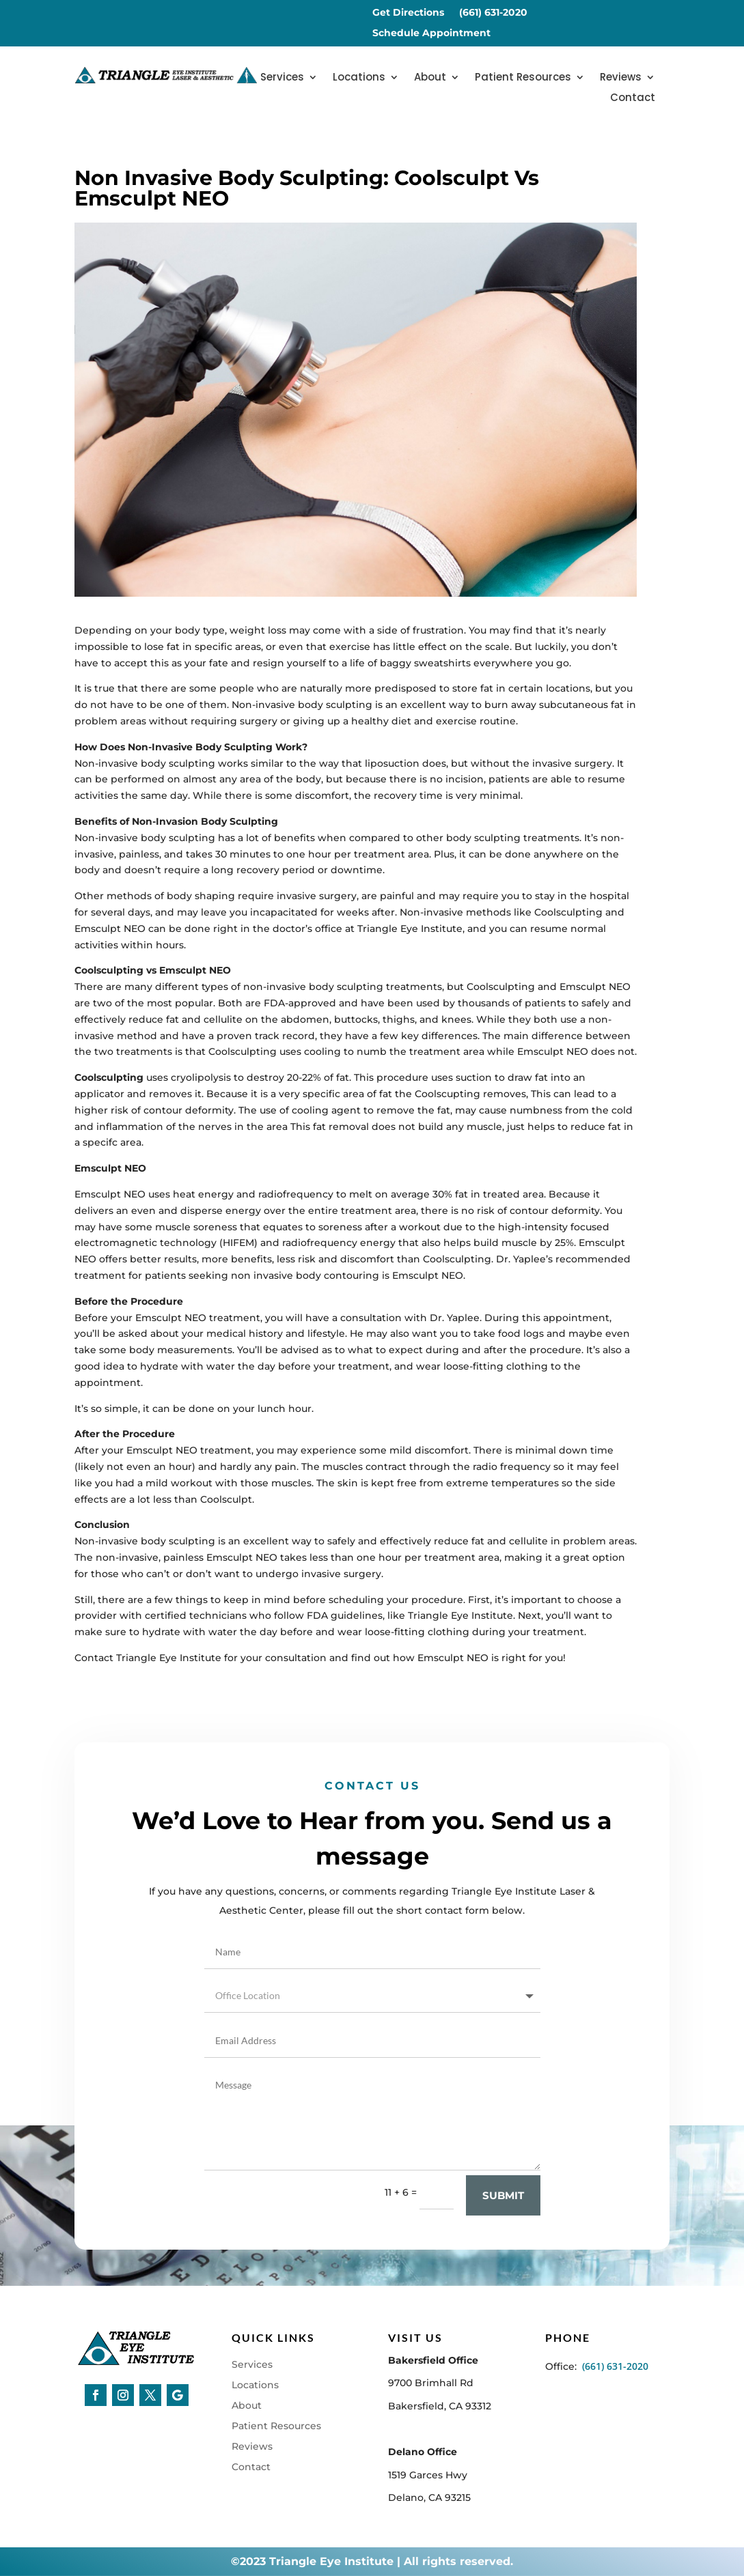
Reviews (621, 78)
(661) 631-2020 (493, 13)
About (430, 78)
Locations (359, 78)
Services (282, 78)
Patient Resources (523, 78)
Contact (632, 98)
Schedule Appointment (431, 33)
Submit (503, 2244)
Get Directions (408, 13)
